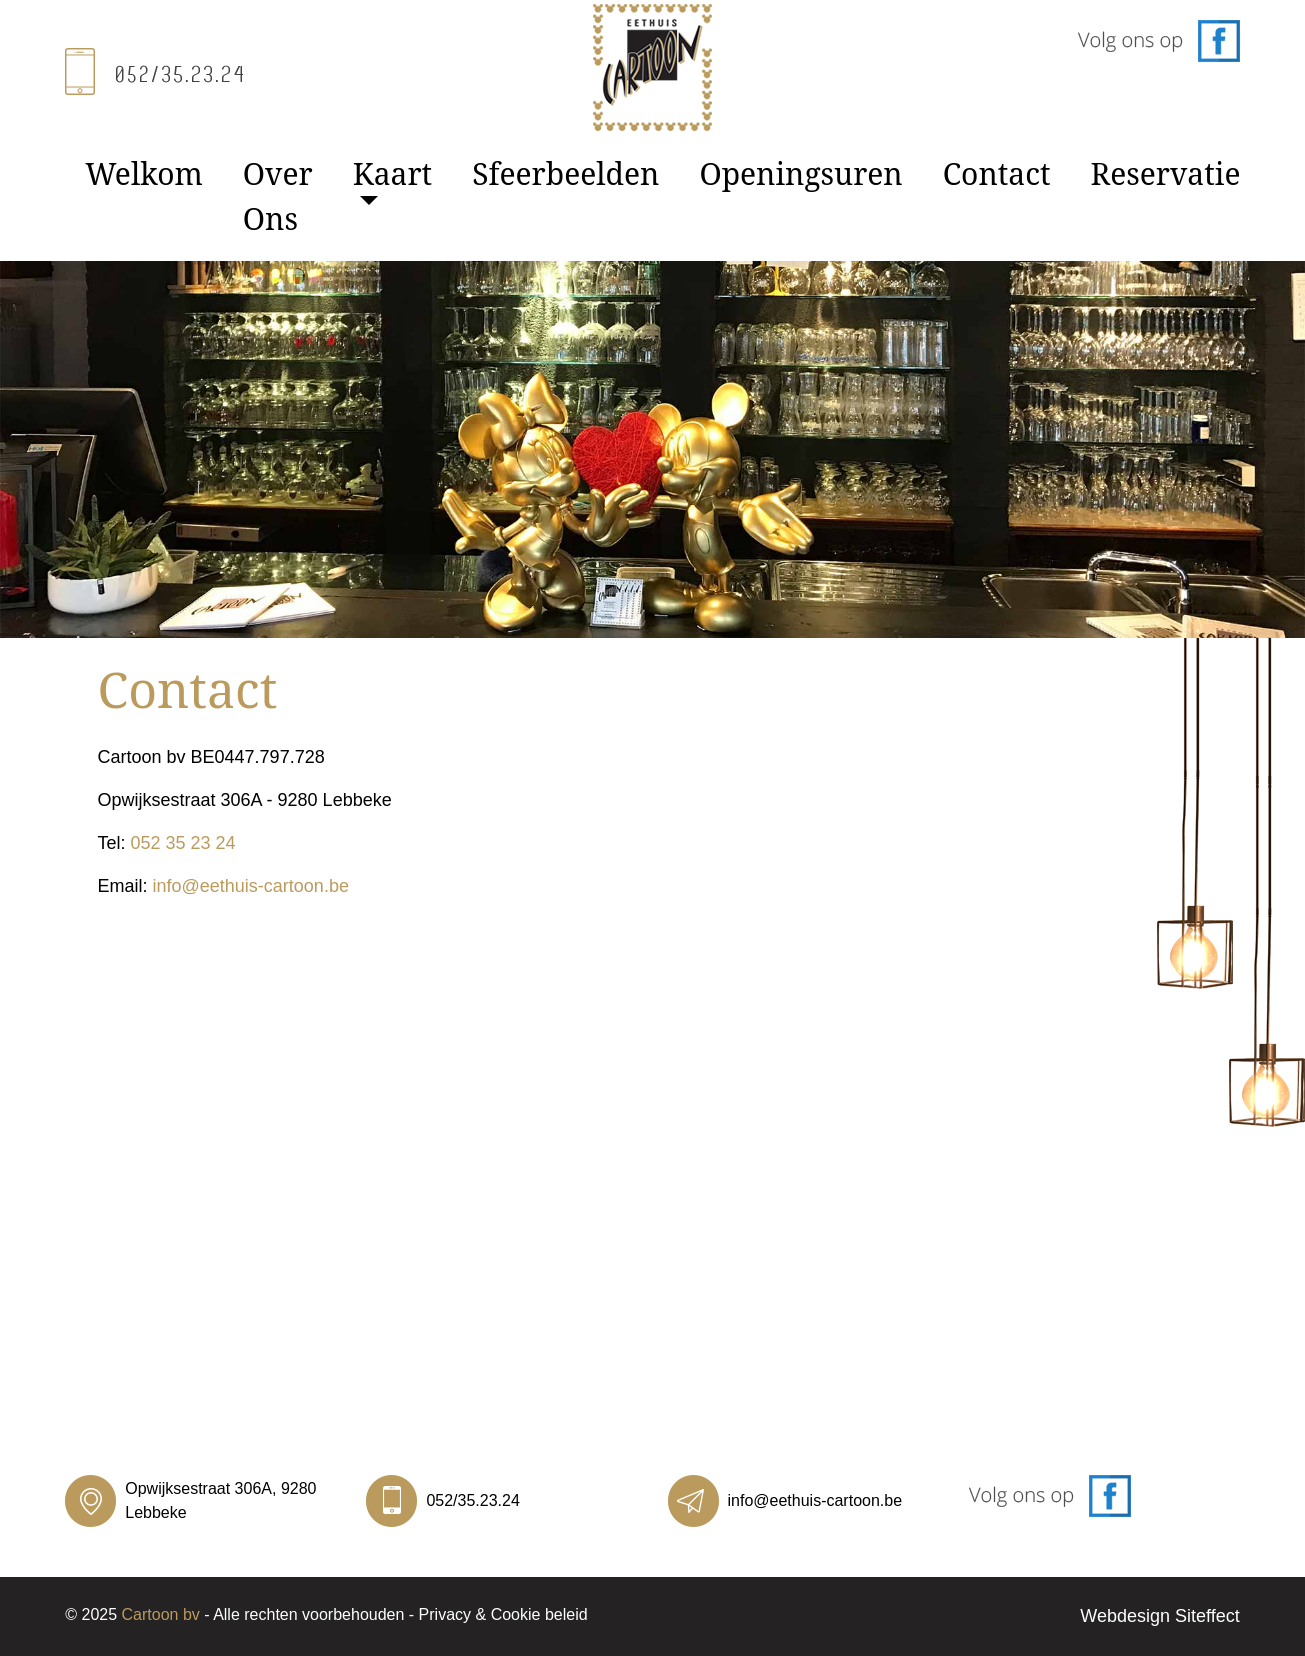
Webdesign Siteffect (1159, 1616)
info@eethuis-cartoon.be (251, 886)
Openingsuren (800, 173)
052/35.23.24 (472, 1500)
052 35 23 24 (183, 843)
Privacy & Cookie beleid (503, 1614)
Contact (997, 173)
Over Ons (278, 196)
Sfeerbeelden (565, 173)
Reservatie (1166, 173)
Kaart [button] (392, 173)
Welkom (144, 173)
